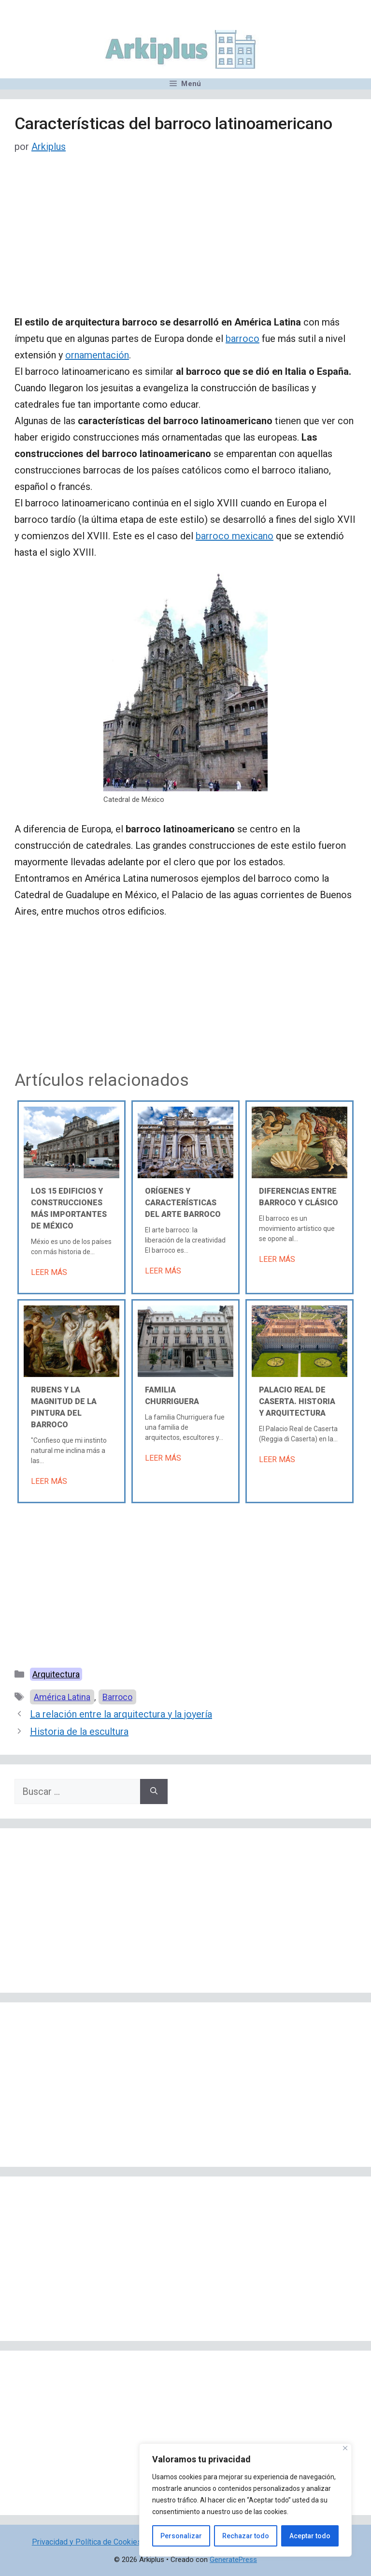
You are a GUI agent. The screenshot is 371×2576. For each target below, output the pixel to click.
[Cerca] (345, 2448)
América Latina (62, 1697)
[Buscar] (154, 1791)
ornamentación (97, 355)
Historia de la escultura (79, 1731)
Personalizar (181, 2536)
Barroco (117, 1697)
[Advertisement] (185, 242)
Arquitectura (56, 1674)
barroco (242, 338)
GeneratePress (233, 2559)
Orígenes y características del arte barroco (183, 1202)
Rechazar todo (245, 2536)
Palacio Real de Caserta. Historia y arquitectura (297, 1401)
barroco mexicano (234, 536)
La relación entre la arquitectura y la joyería (121, 1714)
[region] (245, 2500)
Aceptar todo (309, 2536)
